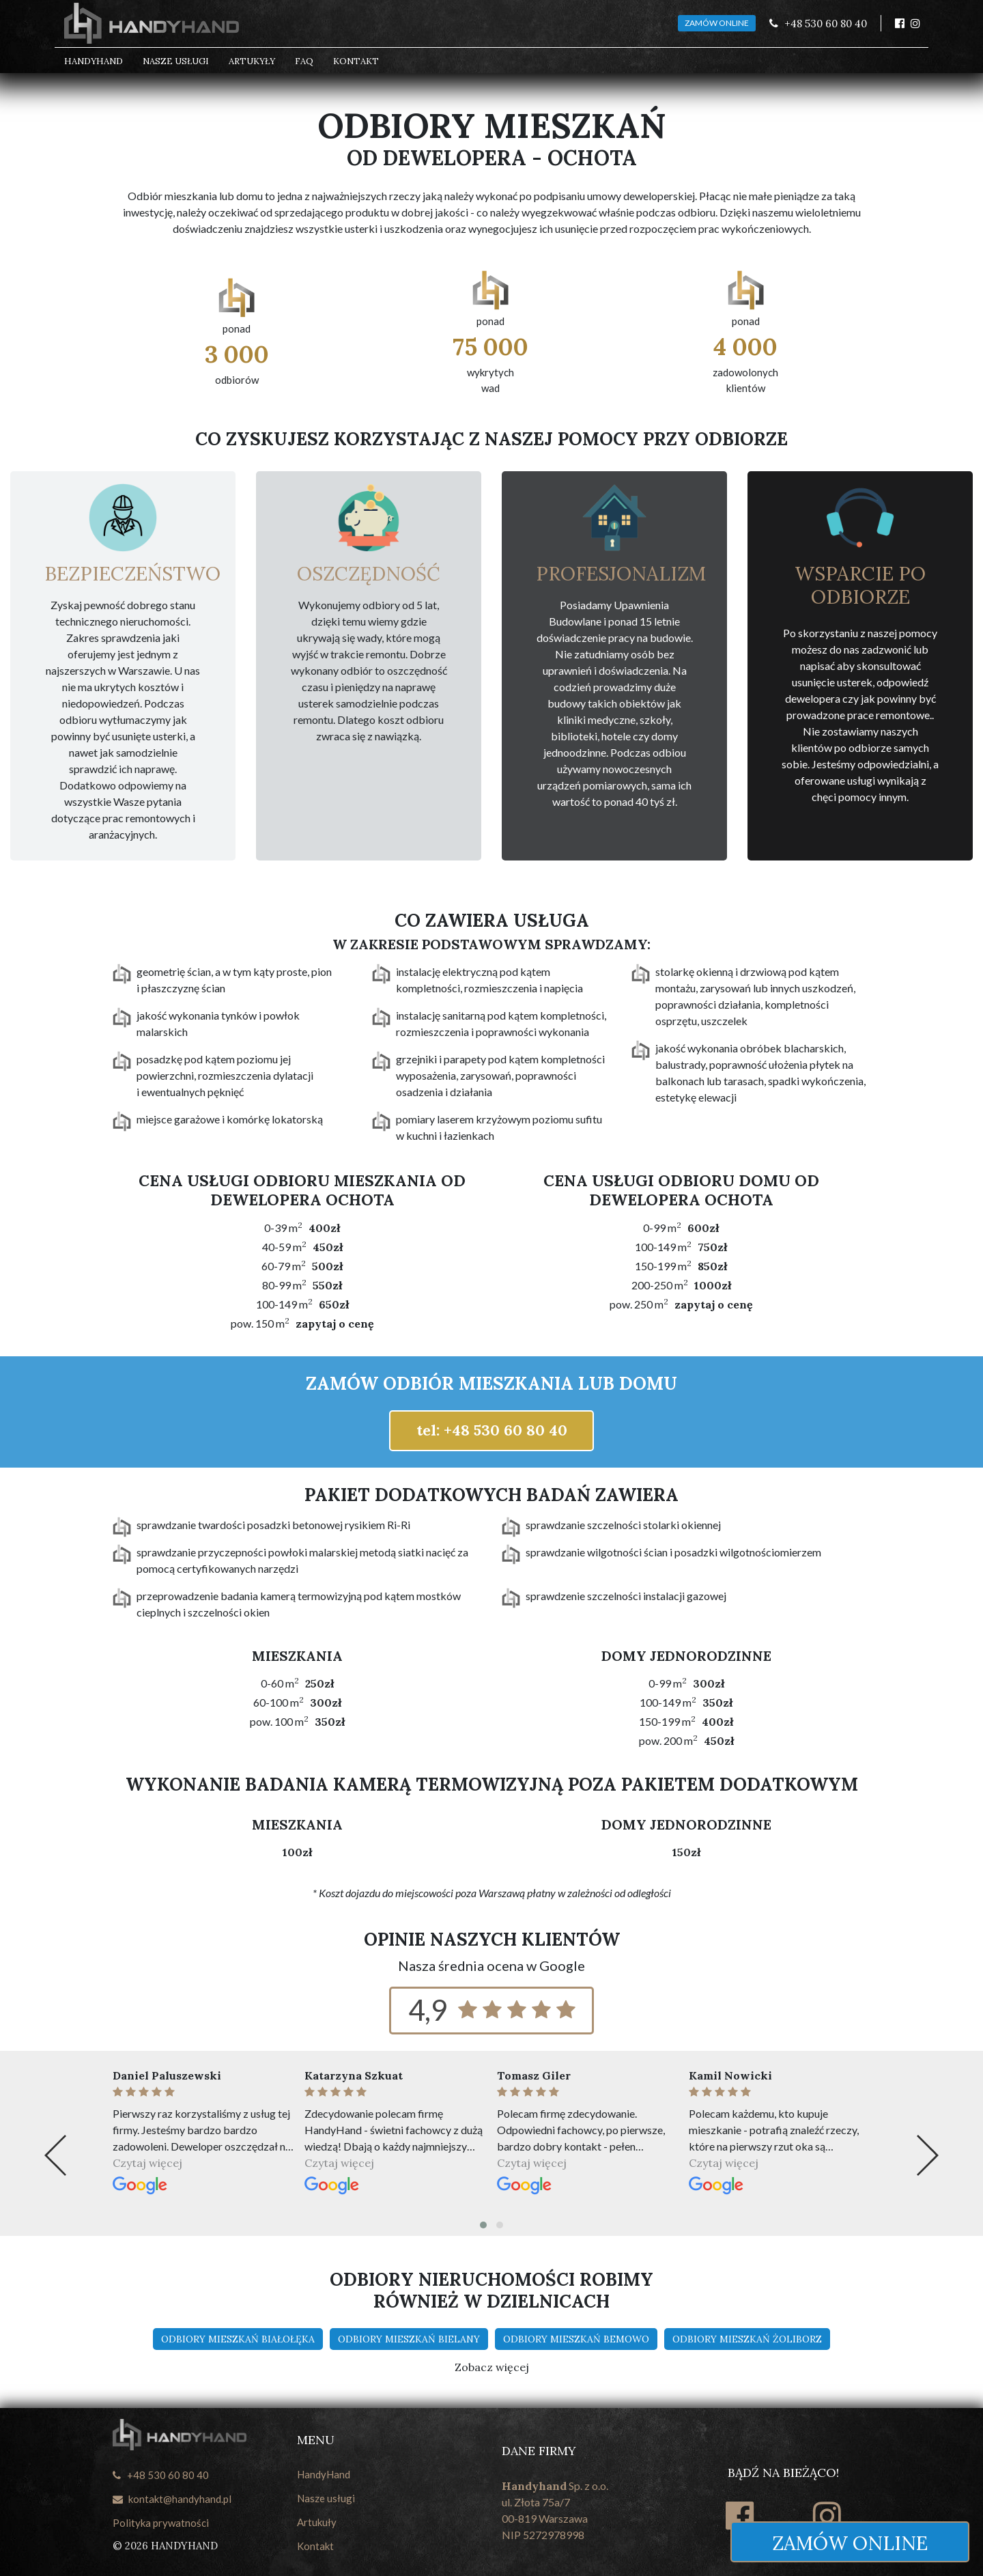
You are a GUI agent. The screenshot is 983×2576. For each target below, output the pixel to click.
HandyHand (93, 61)
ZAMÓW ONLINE (717, 23)
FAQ (304, 61)
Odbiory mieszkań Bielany (409, 2339)
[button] (483, 2225)
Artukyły (252, 61)
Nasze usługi (176, 61)
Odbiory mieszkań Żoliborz (747, 2339)
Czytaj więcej (147, 2163)
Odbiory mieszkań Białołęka (238, 2339)
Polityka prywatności (161, 2523)
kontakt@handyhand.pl (172, 2499)
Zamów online (850, 2543)
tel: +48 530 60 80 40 (491, 1430)
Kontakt (356, 61)
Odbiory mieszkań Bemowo (576, 2339)
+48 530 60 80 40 (161, 2475)
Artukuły (317, 2522)
